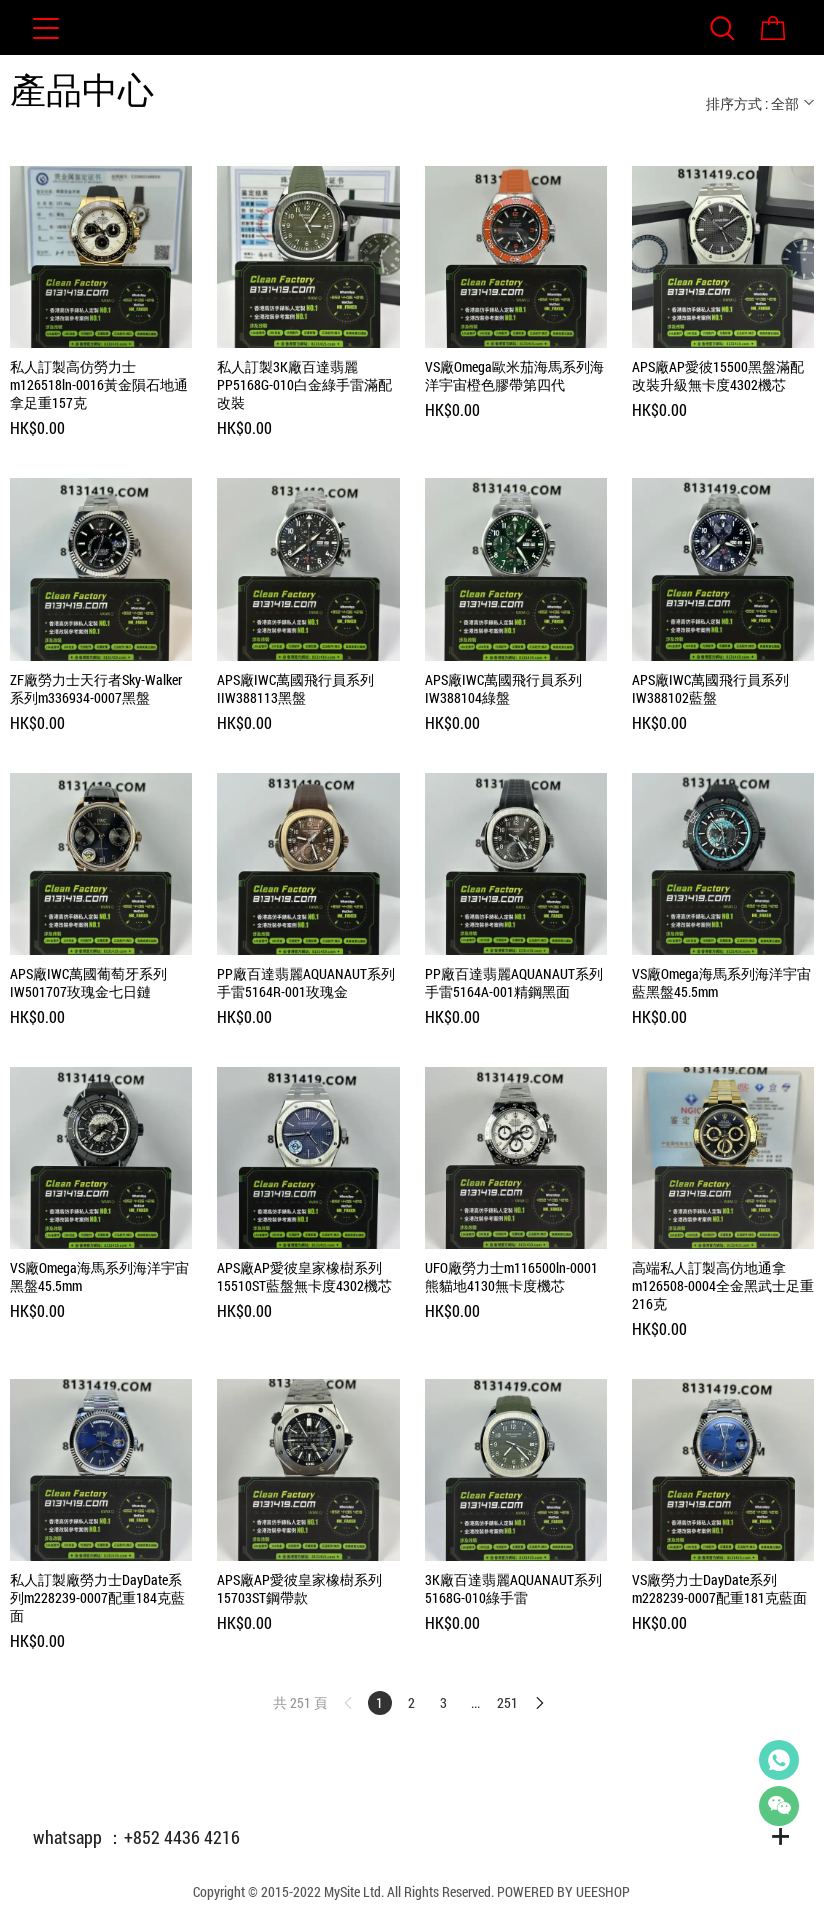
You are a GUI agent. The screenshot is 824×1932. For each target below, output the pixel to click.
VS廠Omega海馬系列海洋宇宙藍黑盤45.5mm (721, 983)
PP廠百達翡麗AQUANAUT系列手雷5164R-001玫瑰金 (306, 983)
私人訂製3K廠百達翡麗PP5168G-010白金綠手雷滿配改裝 (304, 385)
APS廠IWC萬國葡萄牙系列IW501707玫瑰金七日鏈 (88, 983)
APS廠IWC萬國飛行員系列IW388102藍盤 (710, 689)
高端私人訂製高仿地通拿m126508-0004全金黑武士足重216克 (723, 1286)
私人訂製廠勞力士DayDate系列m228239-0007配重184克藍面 (97, 1598)
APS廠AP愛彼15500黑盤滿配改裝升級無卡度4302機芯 (718, 376)
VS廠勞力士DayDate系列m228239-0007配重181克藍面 (719, 1589)
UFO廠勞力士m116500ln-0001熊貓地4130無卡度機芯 (511, 1277)
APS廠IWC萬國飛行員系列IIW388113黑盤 (295, 689)
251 (507, 1702)
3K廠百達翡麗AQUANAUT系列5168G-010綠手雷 (513, 1589)
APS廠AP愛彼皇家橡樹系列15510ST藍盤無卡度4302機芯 (304, 1277)
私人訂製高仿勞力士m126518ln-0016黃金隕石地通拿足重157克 (99, 385)
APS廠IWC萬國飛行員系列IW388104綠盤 (503, 689)
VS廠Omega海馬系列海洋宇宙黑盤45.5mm (99, 1277)
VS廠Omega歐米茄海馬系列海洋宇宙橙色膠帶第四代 (514, 376)
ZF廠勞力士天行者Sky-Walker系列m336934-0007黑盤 (96, 689)
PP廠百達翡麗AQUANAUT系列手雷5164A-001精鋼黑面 (514, 983)
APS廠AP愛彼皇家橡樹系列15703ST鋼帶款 (299, 1589)
